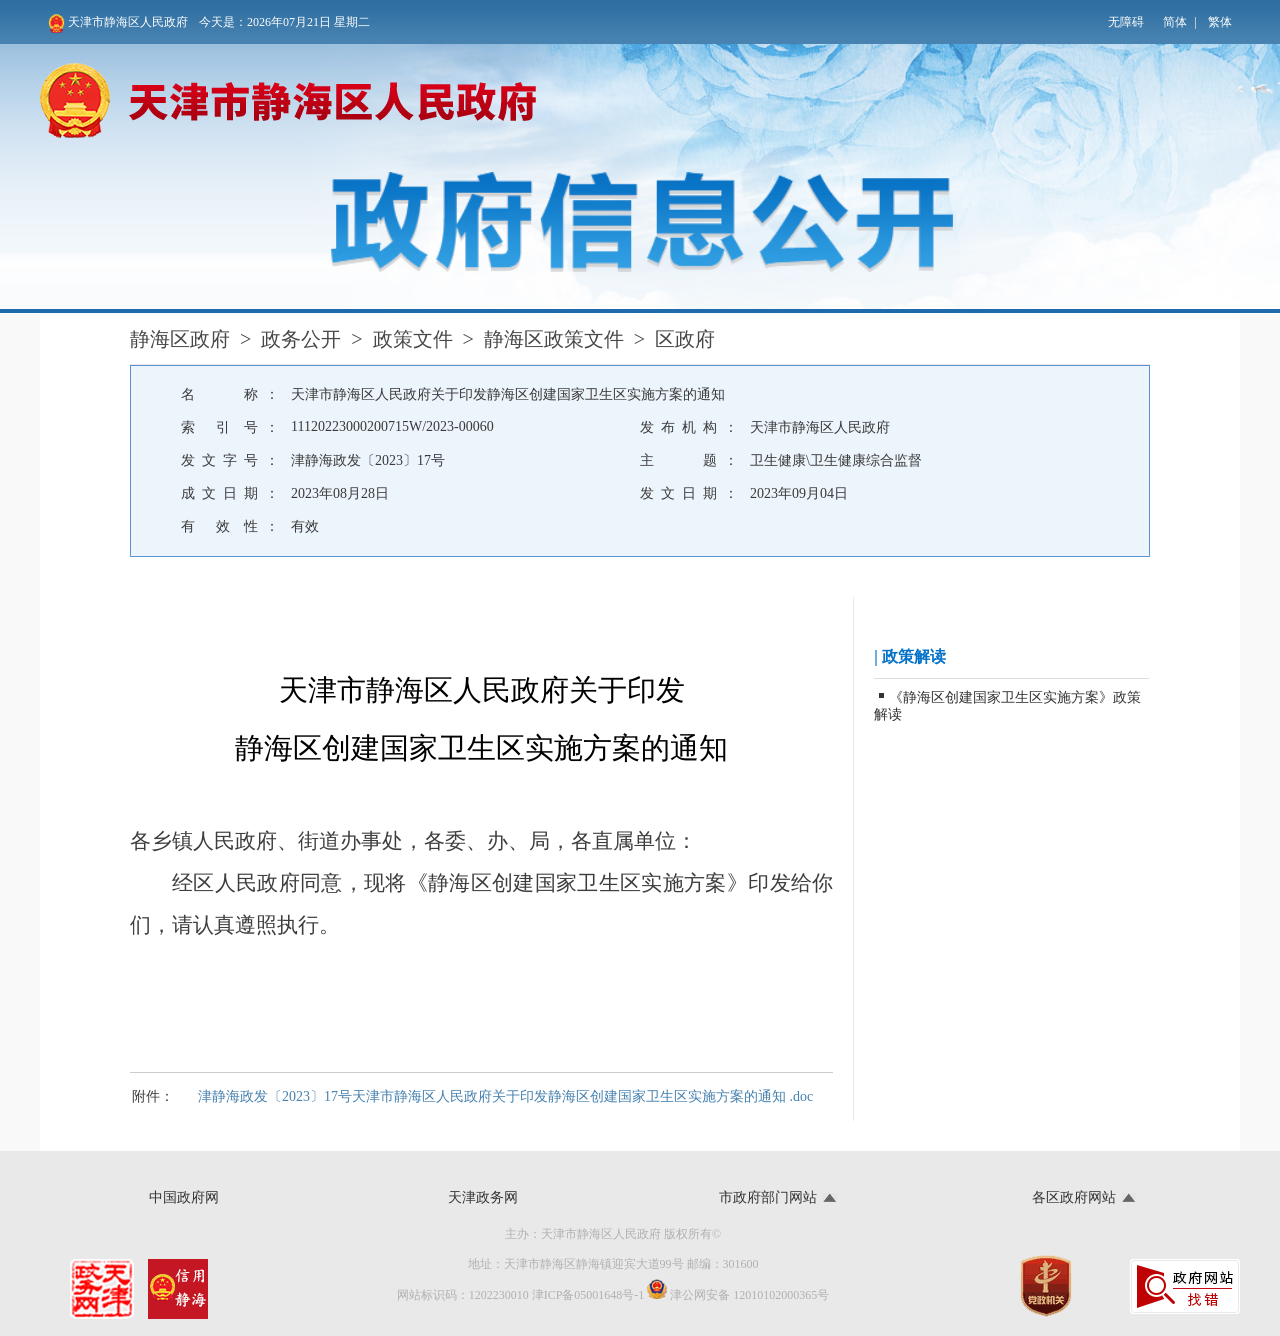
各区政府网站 (1074, 1197)
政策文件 (413, 339)
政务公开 (301, 339)
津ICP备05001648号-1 (588, 1295)
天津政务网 (483, 1197)
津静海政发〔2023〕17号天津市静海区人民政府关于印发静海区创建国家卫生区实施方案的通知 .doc (505, 1096)
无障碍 (1126, 22)
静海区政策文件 (554, 339)
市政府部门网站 (768, 1197)
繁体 (1220, 22)
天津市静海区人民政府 (118, 23)
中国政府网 (184, 1197)
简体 (1175, 22)
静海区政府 (180, 339)
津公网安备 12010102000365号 (738, 1290)
